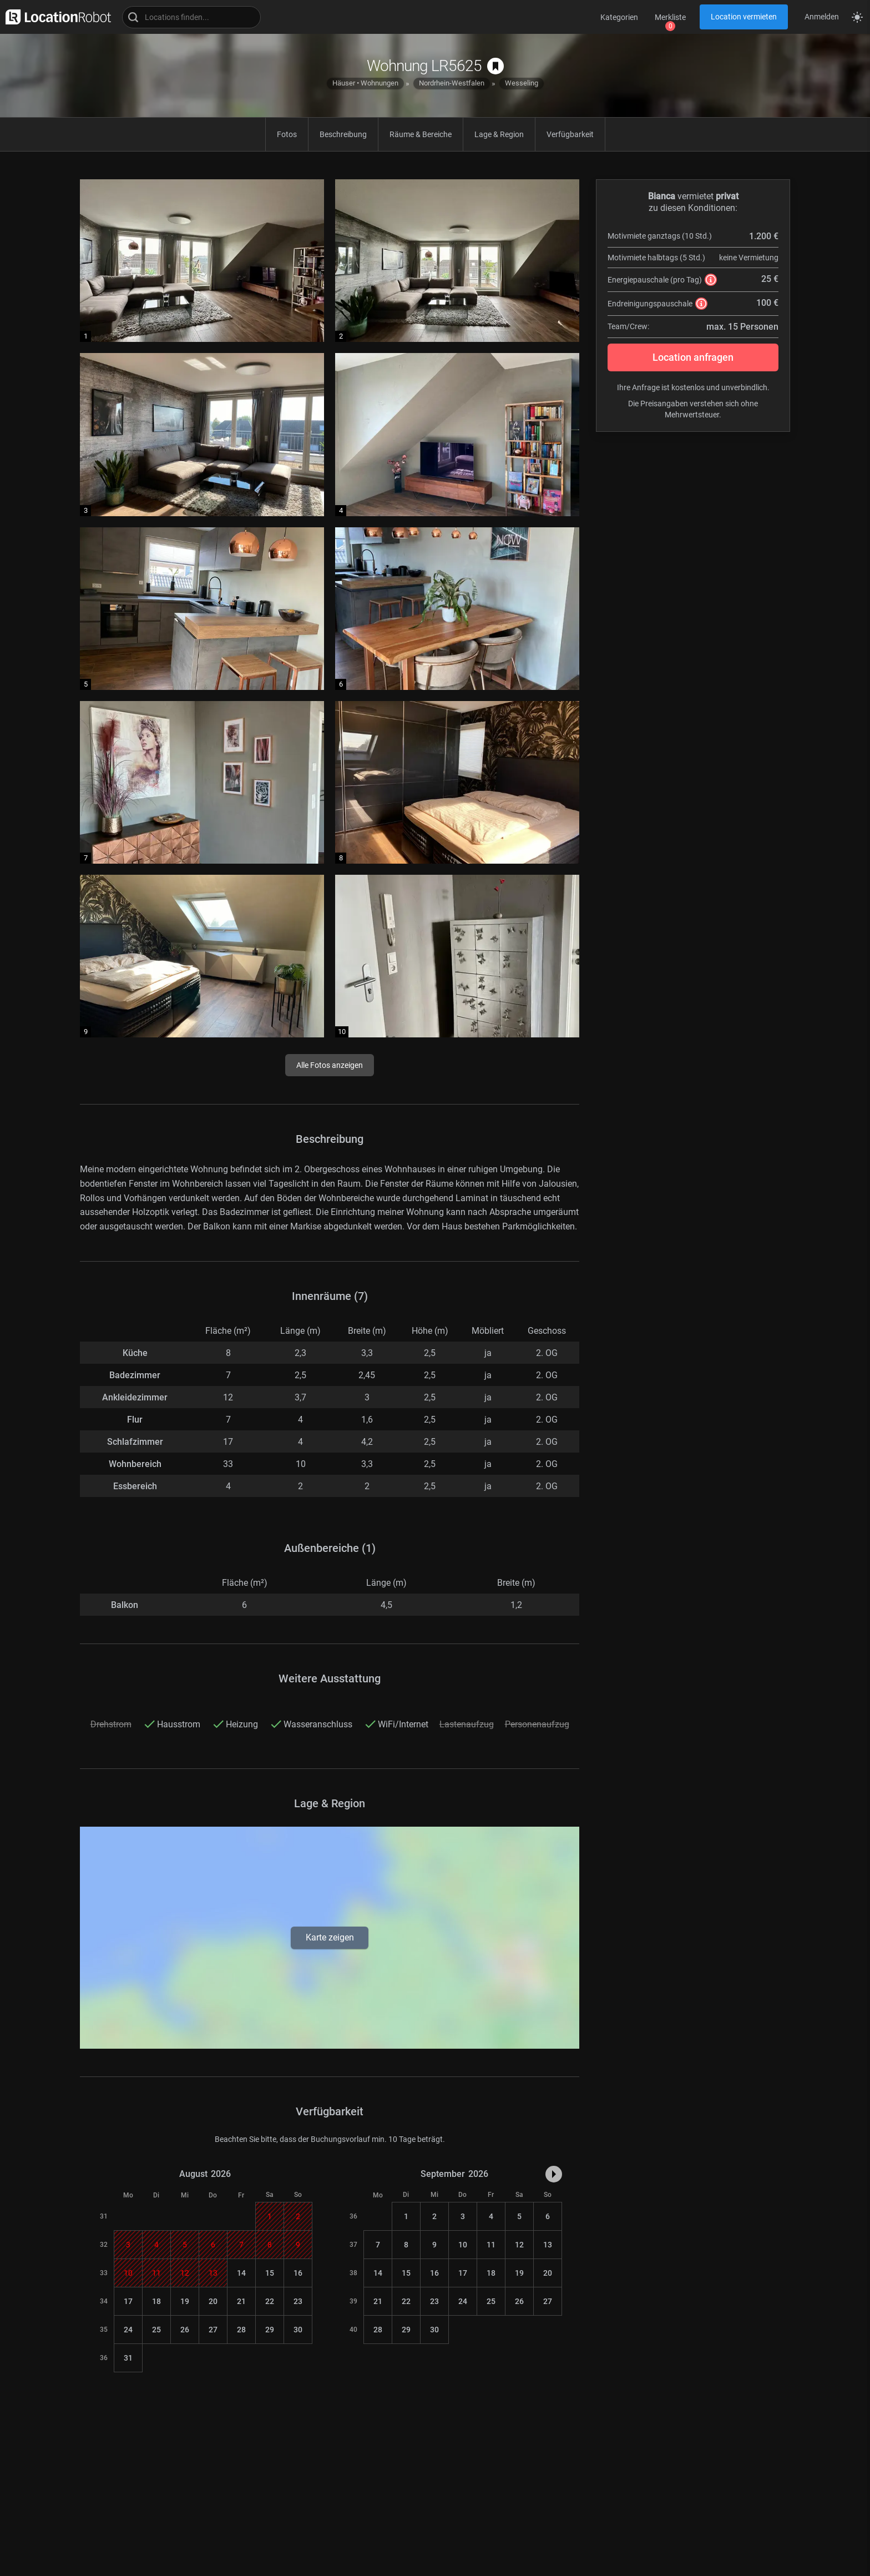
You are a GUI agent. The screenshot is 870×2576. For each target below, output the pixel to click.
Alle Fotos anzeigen (329, 1065)
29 (269, 2329)
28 (241, 2329)
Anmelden (822, 16)
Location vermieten (744, 16)
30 (298, 2329)
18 (156, 2301)
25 (156, 2329)
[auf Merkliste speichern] (495, 66)
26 (184, 2329)
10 (462, 2244)
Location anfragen (693, 357)
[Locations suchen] (191, 17)
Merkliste (670, 17)
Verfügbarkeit (570, 134)
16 (298, 2273)
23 (298, 2301)
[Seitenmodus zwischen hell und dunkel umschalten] (857, 17)
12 (519, 2244)
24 (128, 2329)
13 (547, 2244)
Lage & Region (499, 134)
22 (269, 2301)
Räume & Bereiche (421, 134)
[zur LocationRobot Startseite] (55, 17)
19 (184, 2301)
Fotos (287, 134)
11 (491, 2244)
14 (241, 2273)
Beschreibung (343, 134)
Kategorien (619, 17)
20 (213, 2301)
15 (269, 2273)
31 (128, 2357)
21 (241, 2301)
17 (128, 2301)
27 (213, 2329)
